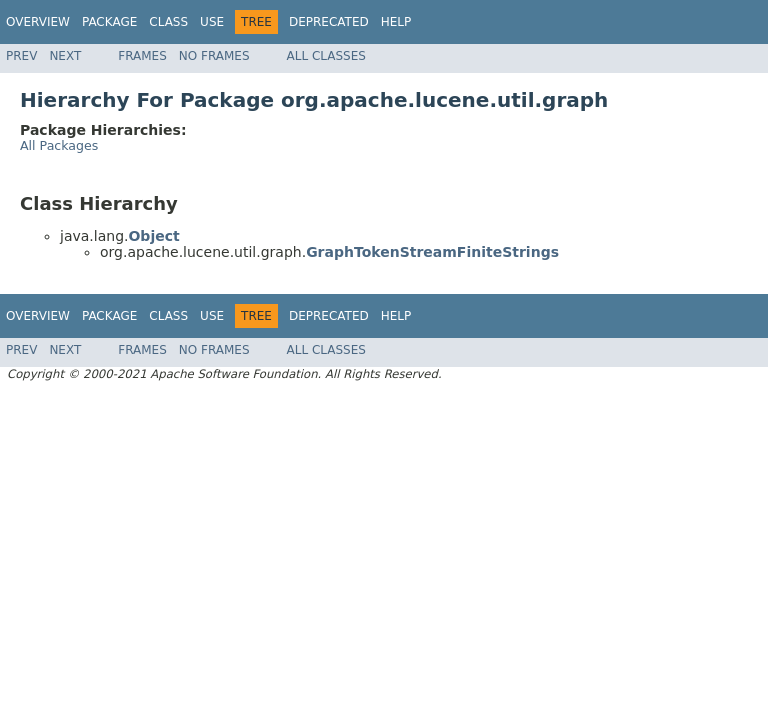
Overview (38, 22)
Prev (21, 56)
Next (65, 56)
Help (396, 22)
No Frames (214, 56)
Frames (142, 56)
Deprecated (329, 22)
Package (109, 22)
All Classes (326, 56)
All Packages (59, 145)
